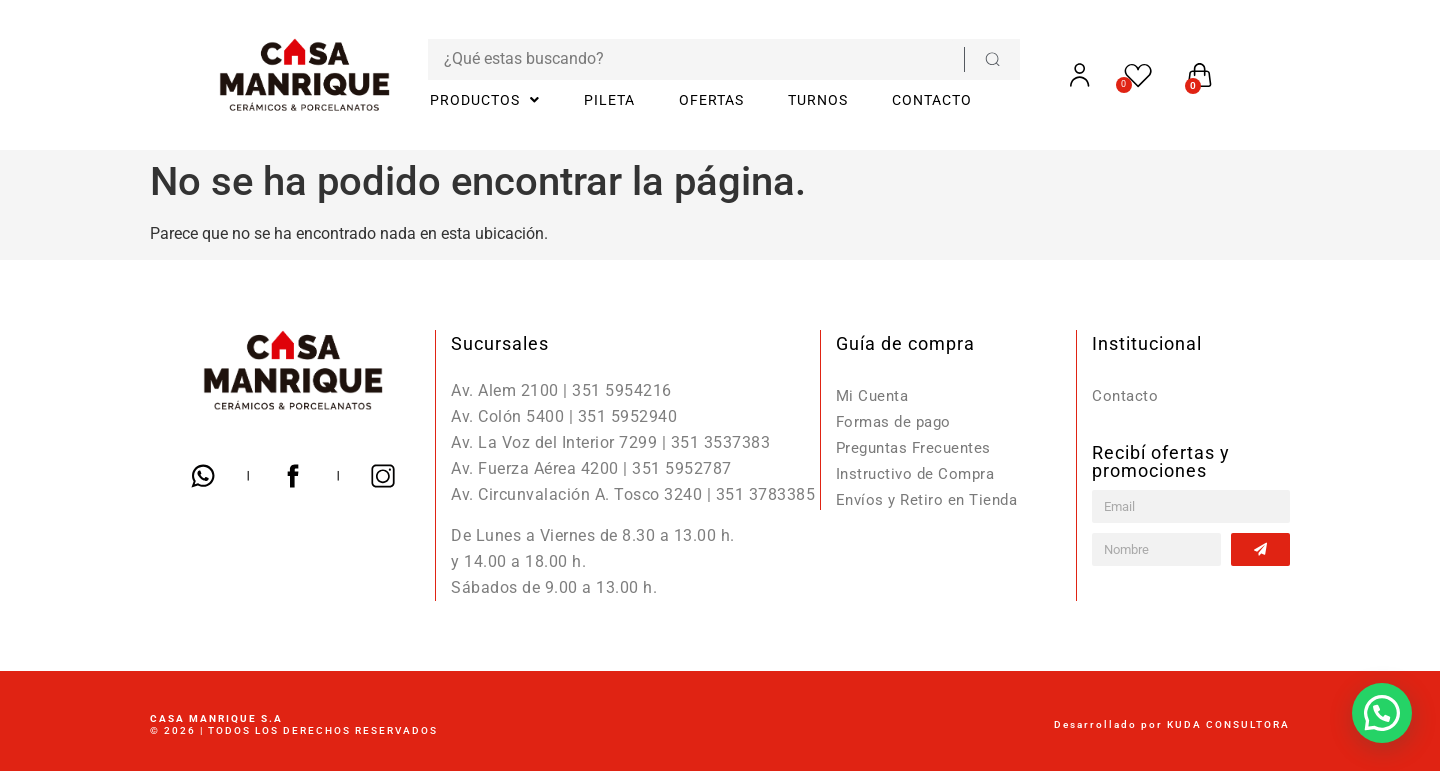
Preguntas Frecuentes (917, 447)
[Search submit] (958, 59)
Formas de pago (897, 421)
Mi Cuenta (874, 395)
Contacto (1126, 395)
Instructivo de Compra (919, 473)
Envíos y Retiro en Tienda (931, 499)
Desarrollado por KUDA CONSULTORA (1172, 724)
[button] (1382, 713)
